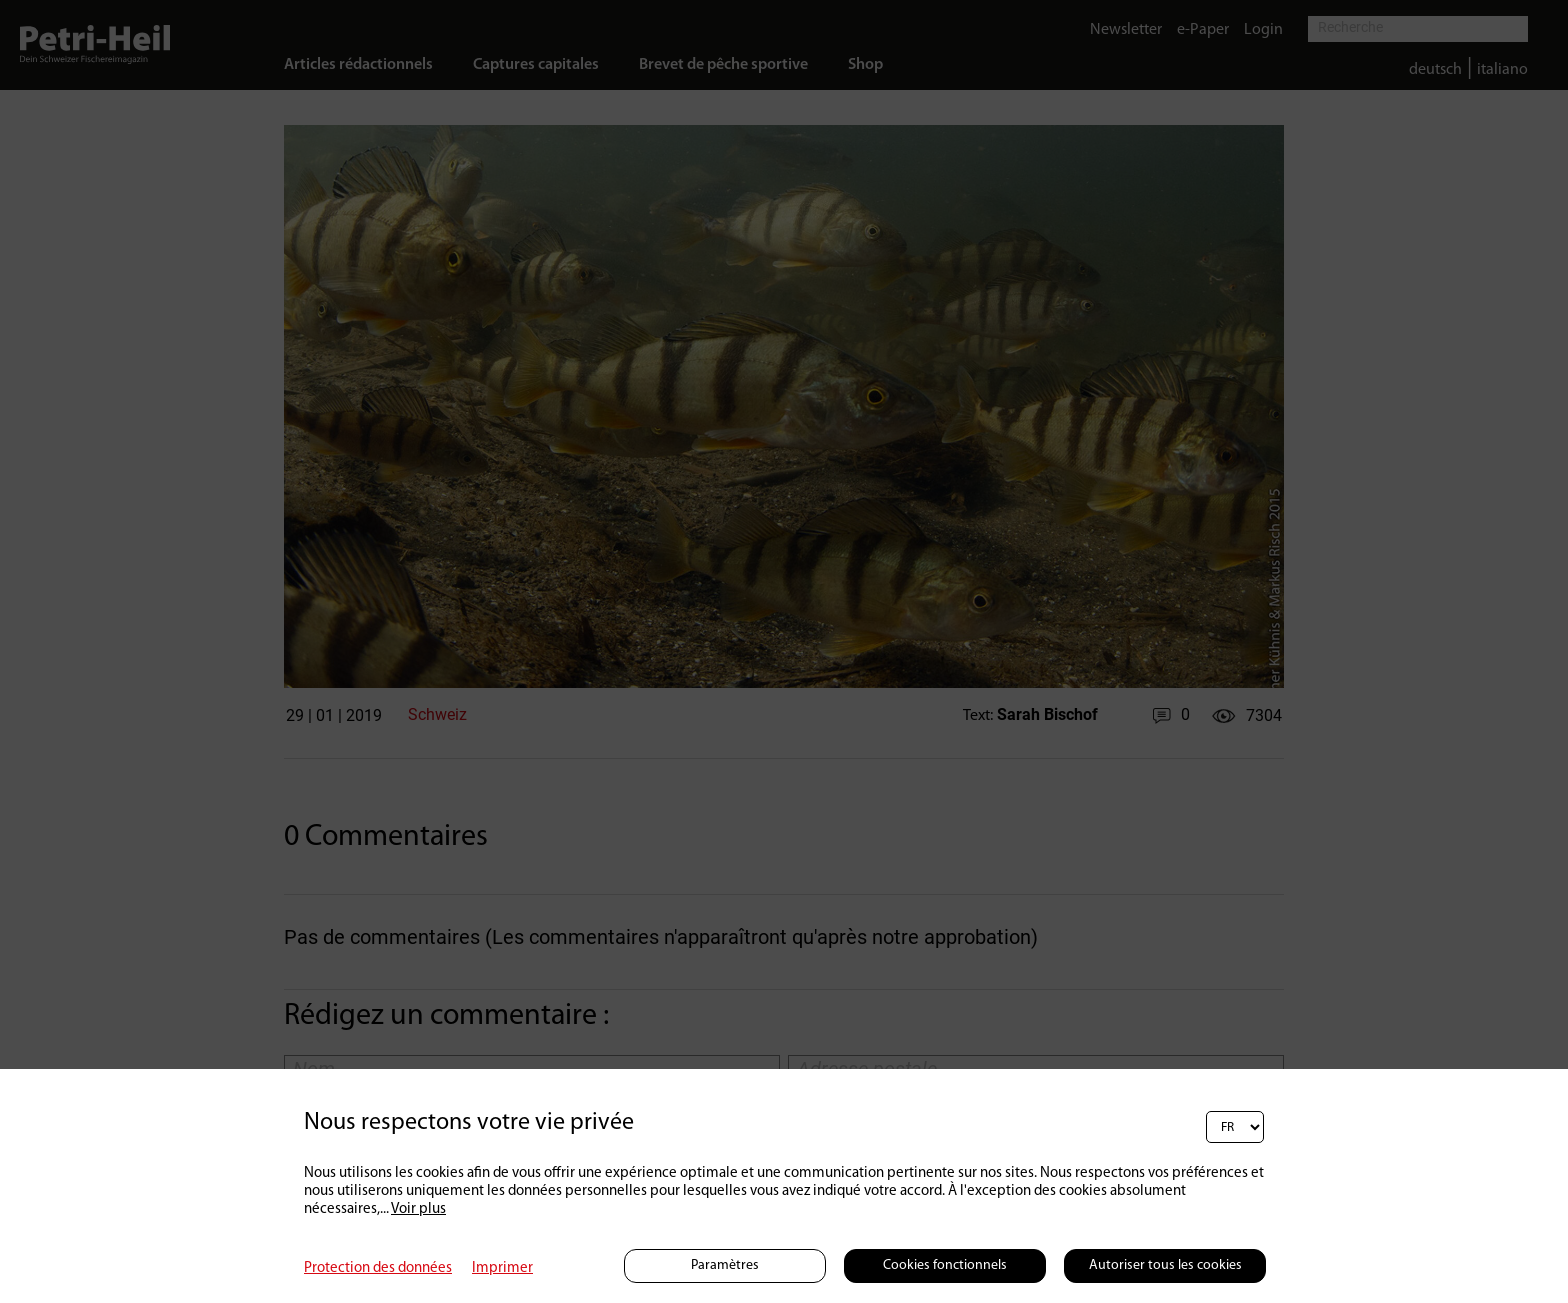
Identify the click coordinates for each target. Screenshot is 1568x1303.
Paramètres (725, 1265)
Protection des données (378, 1268)
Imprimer (502, 1268)
